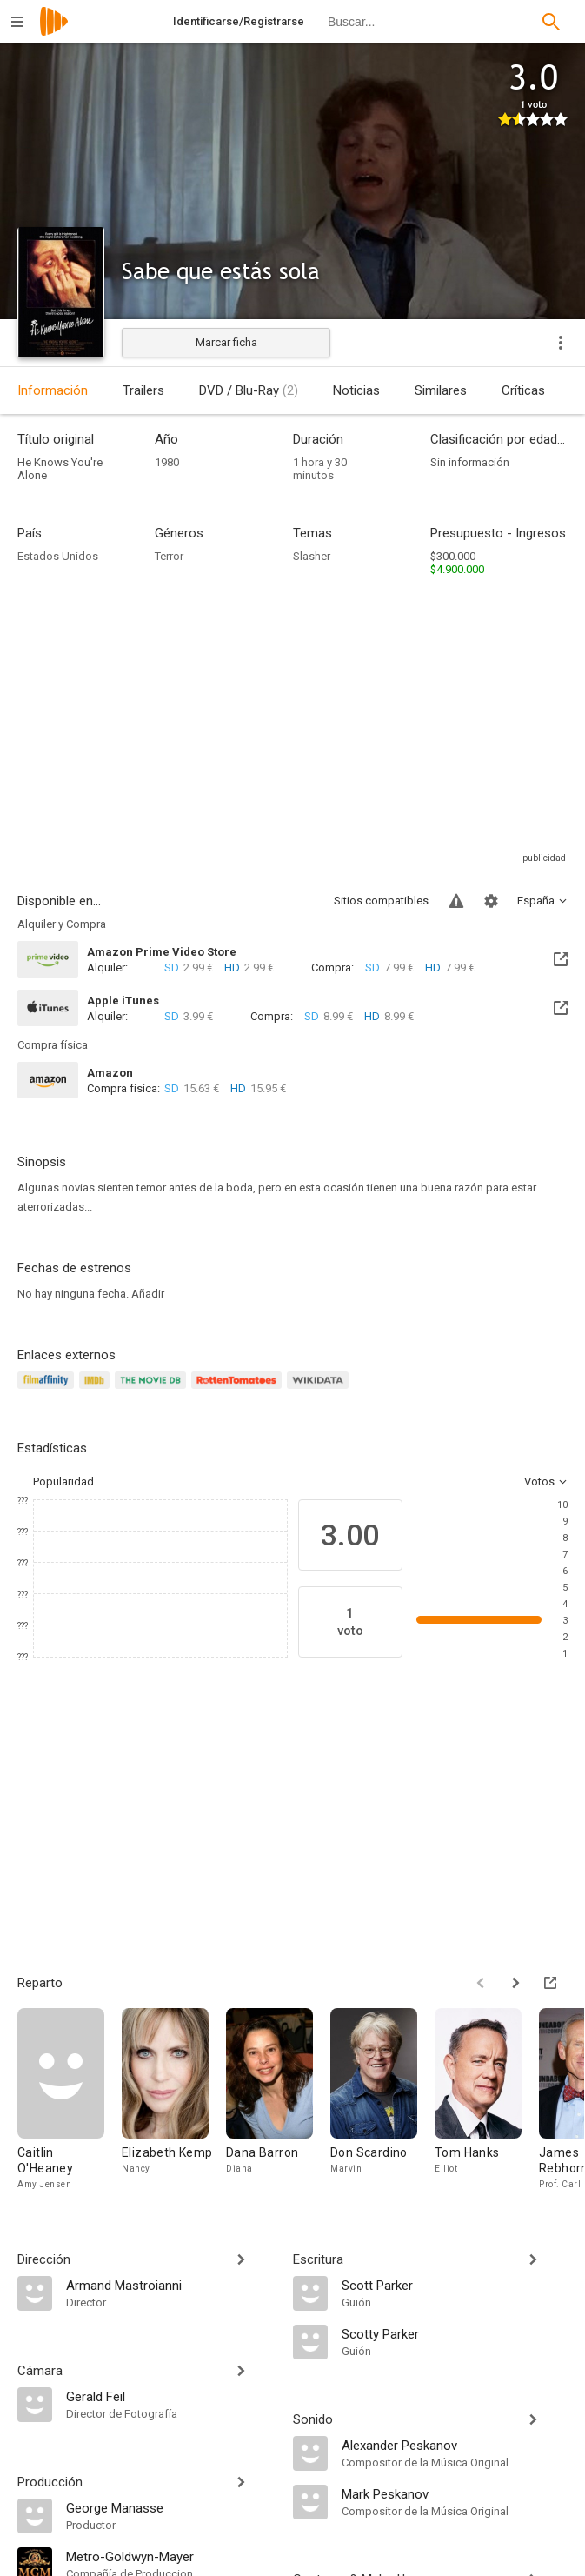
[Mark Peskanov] (455, 2493)
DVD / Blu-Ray (248, 390)
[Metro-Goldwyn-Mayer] (171, 2556)
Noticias (356, 390)
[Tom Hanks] (487, 2100)
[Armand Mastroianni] (171, 2284)
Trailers (143, 390)
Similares (441, 390)
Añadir (147, 1293)
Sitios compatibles (381, 900)
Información (52, 390)
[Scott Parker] (455, 2284)
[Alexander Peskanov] (455, 2444)
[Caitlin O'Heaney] (69, 2100)
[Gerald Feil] (171, 2396)
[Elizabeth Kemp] (174, 2100)
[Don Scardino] (382, 2100)
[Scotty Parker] (455, 2333)
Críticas (523, 390)
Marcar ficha (226, 342)
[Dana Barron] (278, 2100)
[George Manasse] (171, 2507)
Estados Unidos (57, 556)
